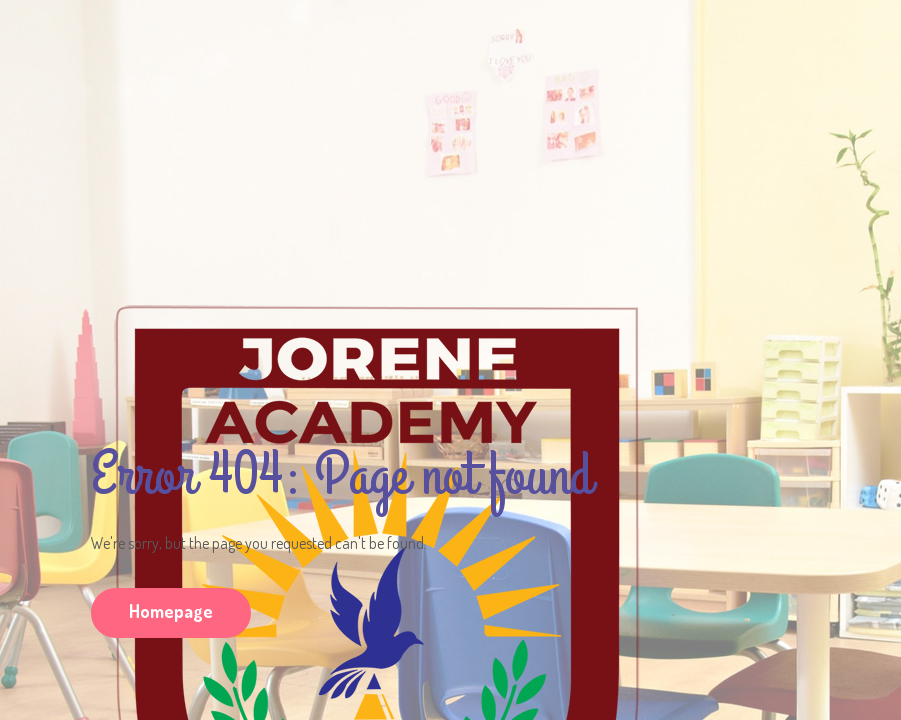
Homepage (171, 611)
